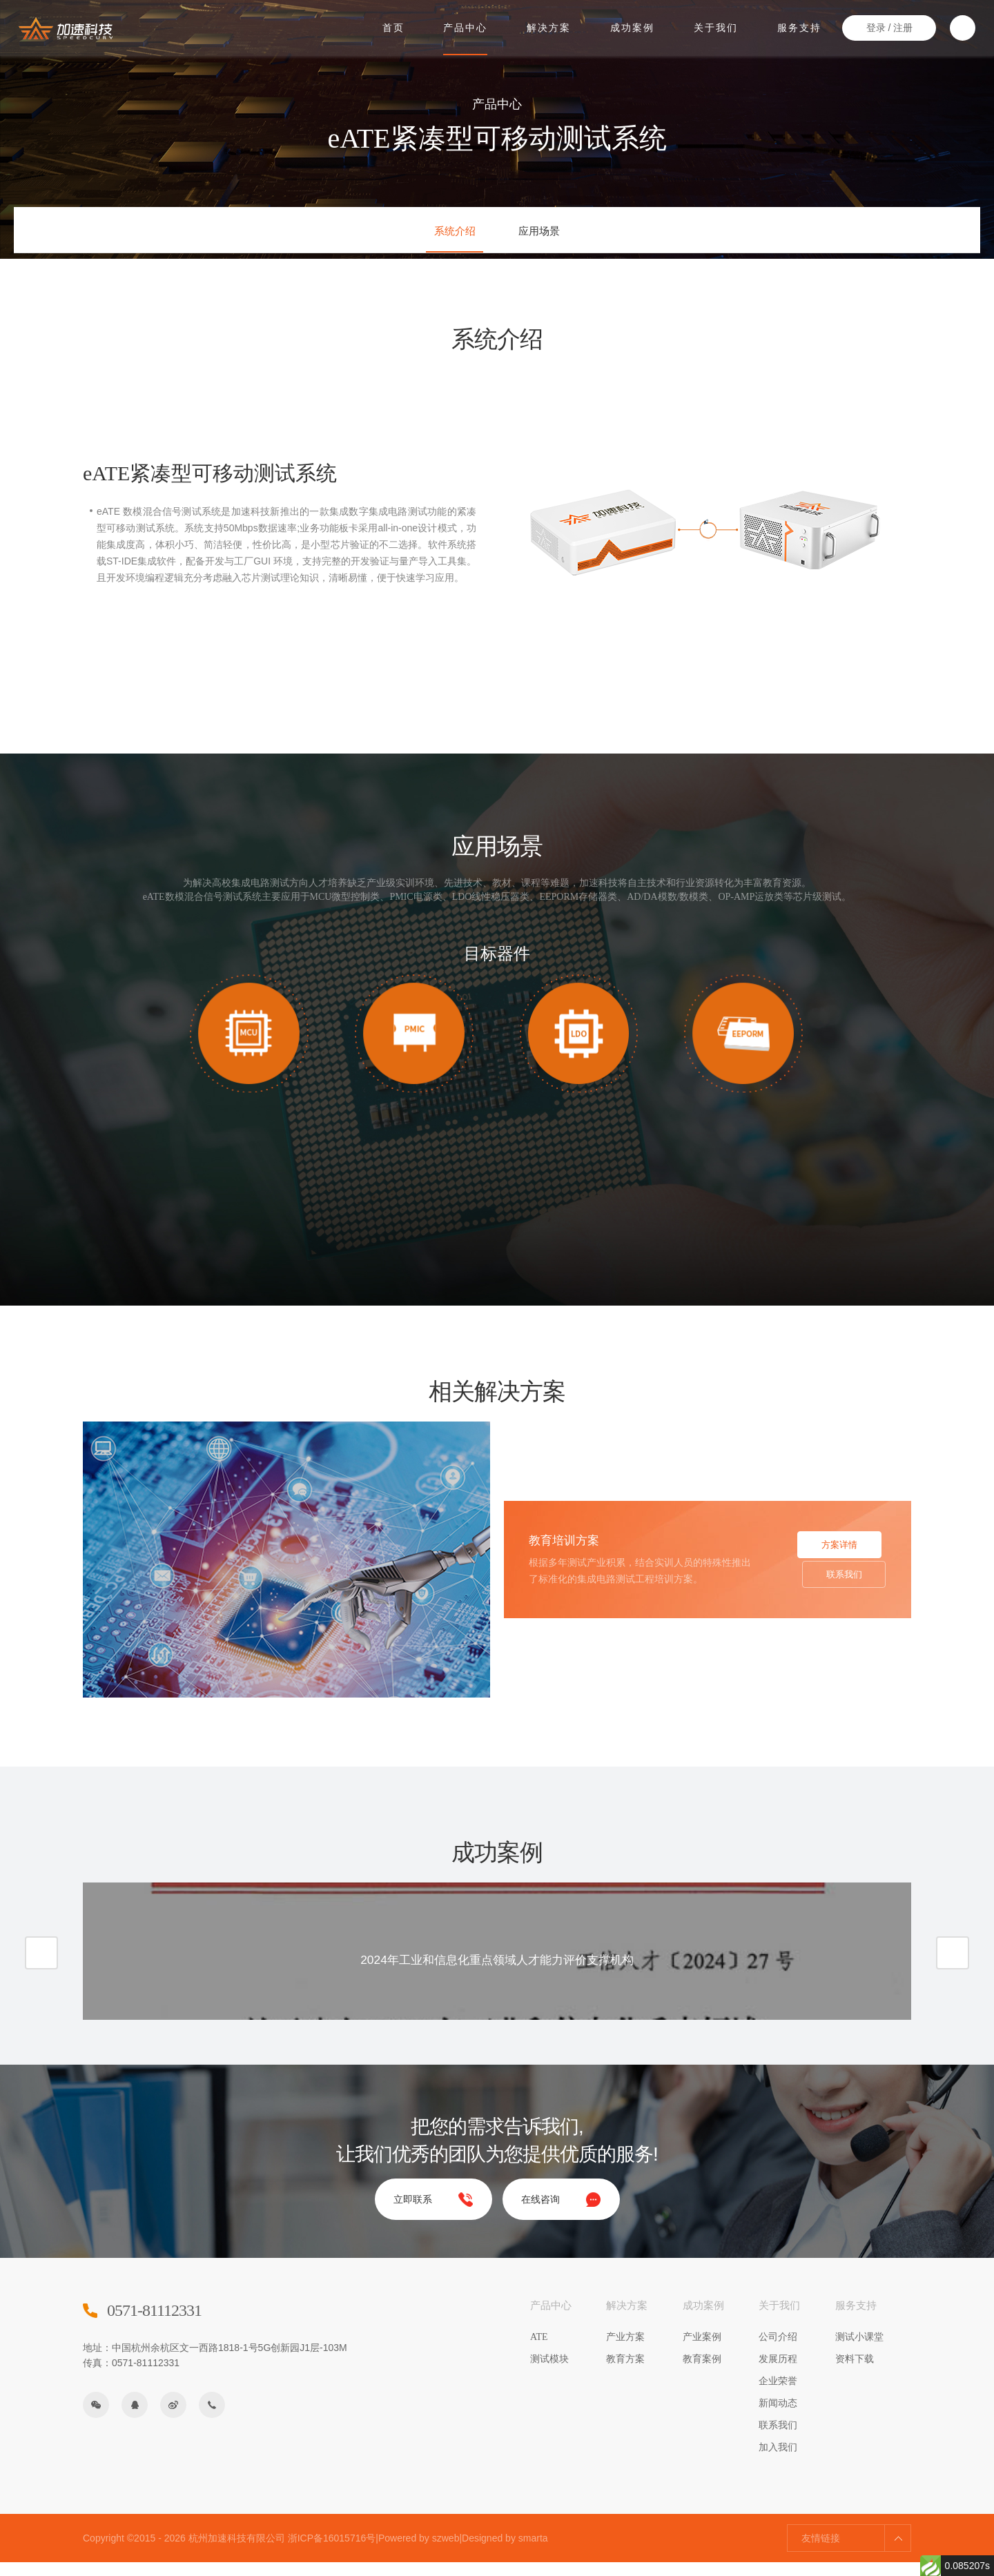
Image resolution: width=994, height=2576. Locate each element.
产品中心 (466, 26)
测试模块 (549, 2373)
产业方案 (625, 2351)
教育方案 (625, 2373)
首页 (393, 26)
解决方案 (549, 26)
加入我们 (778, 2461)
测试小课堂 (859, 2351)
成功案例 (632, 26)
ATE (539, 2351)
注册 (900, 26)
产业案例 (702, 2351)
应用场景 (550, 233)
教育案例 (702, 2373)
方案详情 (834, 1546)
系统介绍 (444, 233)
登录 (873, 26)
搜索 (960, 27)
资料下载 (854, 2373)
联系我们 (834, 1586)
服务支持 (798, 26)
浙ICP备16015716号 (332, 2551)
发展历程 (778, 2373)
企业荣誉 (778, 2395)
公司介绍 (778, 2351)
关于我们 (714, 26)
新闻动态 (778, 2417)
